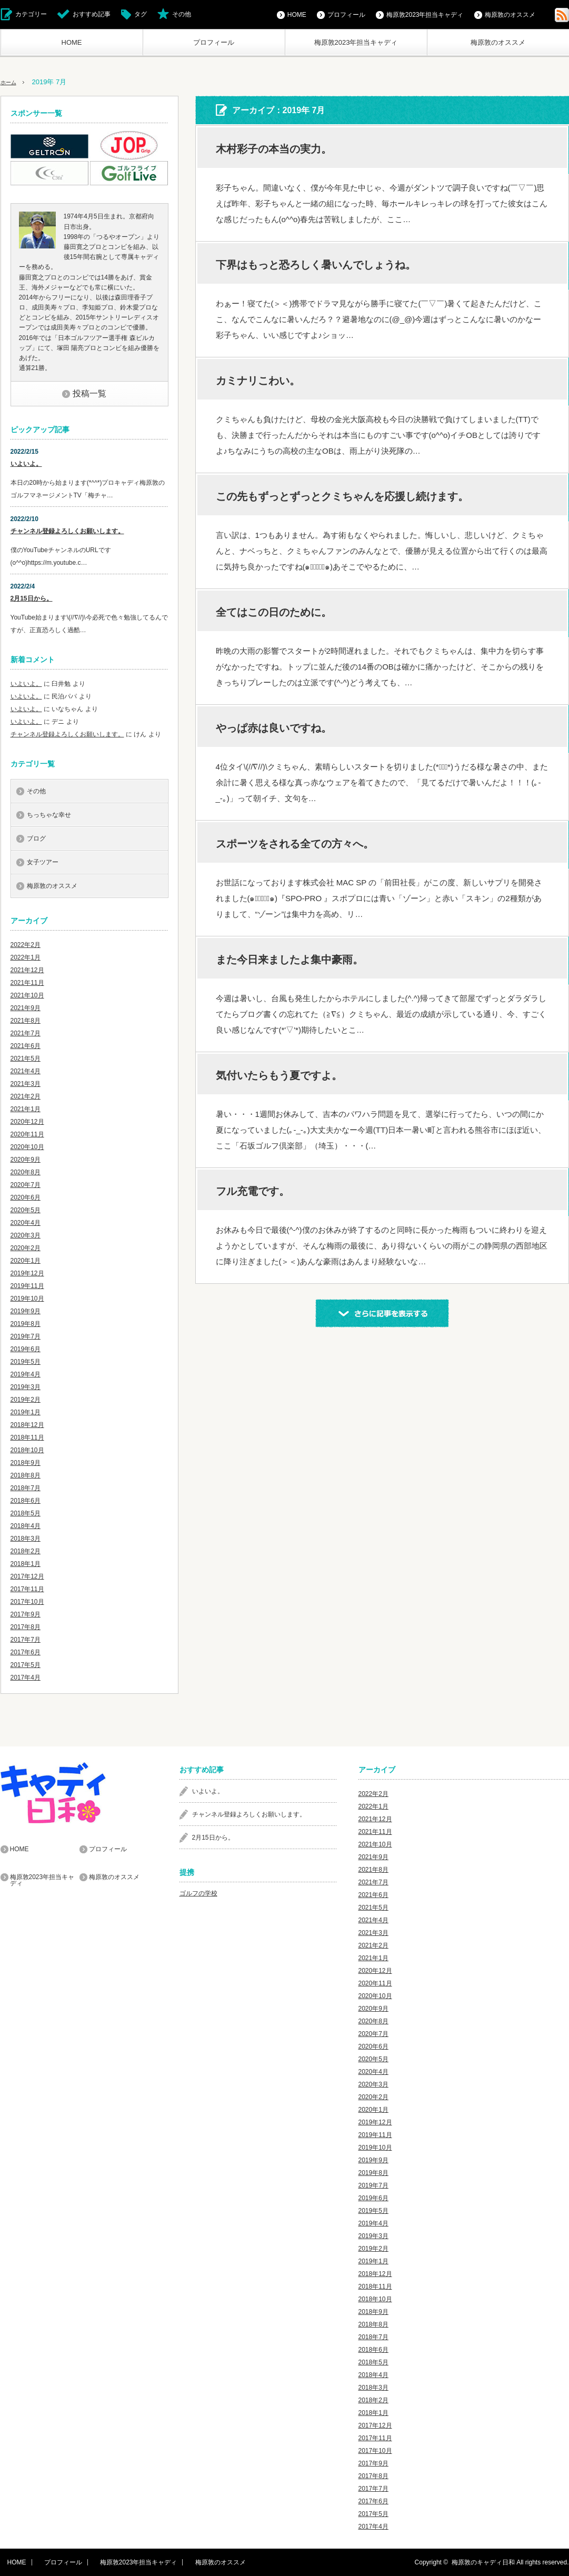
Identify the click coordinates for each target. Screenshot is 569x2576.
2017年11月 (27, 1589)
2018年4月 (26, 1526)
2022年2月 (26, 944)
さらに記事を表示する (382, 1313)
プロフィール (213, 42)
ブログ (36, 838)
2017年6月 (26, 1652)
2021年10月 (27, 995)
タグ (140, 14)
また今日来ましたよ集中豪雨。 (289, 959)
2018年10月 (27, 1450)
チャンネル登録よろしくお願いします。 (67, 531)
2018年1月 (26, 1563)
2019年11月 (27, 1286)
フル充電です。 (253, 1191)
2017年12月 (27, 1576)
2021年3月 (26, 1083)
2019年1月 (26, 1412)
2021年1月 (26, 1109)
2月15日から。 (32, 598)
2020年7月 (26, 1185)
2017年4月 (26, 1677)
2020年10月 (27, 1147)
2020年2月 (26, 1248)
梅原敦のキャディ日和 (483, 2562)
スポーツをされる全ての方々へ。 (295, 844)
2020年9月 (26, 1159)
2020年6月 (26, 1197)
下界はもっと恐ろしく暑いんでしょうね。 (316, 265)
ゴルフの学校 (198, 1893)
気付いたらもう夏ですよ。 (279, 1075)
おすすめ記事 (92, 14)
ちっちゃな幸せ (49, 814)
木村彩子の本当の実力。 (274, 149)
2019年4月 (26, 1374)
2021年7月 (26, 1033)
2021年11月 (27, 982)
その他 (181, 14)
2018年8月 (26, 1475)
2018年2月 (26, 1551)
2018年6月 (26, 1500)
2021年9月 (26, 1008)
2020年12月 (27, 1121)
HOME (72, 42)
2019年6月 (26, 1349)
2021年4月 (26, 1071)
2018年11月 (27, 1437)
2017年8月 (26, 1627)
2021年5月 (26, 1058)
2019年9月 (26, 1311)
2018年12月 (27, 1425)
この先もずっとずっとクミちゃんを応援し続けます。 (342, 496)
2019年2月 (26, 1399)
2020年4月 (26, 1222)
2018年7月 (26, 1488)
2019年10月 (27, 1298)
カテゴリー (31, 14)
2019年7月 (26, 1336)
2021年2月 (26, 1096)
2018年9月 (26, 1462)
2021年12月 (27, 970)
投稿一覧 (89, 393)
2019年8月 (26, 1323)
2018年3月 (26, 1538)
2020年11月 (27, 1134)
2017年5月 (26, 1665)
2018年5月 (26, 1513)
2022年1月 (26, 957)
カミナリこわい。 (258, 380)
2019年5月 (26, 1361)
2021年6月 (26, 1046)
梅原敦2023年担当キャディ (356, 42)
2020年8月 (26, 1172)
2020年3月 (26, 1235)
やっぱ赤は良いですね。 (274, 728)
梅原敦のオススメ (498, 42)
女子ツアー (42, 862)
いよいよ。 (26, 463)
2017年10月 (27, 1601)
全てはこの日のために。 (274, 612)
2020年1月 (26, 1260)
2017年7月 (26, 1639)
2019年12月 (27, 1273)
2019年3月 (26, 1387)
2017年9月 (26, 1614)
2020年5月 (26, 1210)
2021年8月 (26, 1020)
